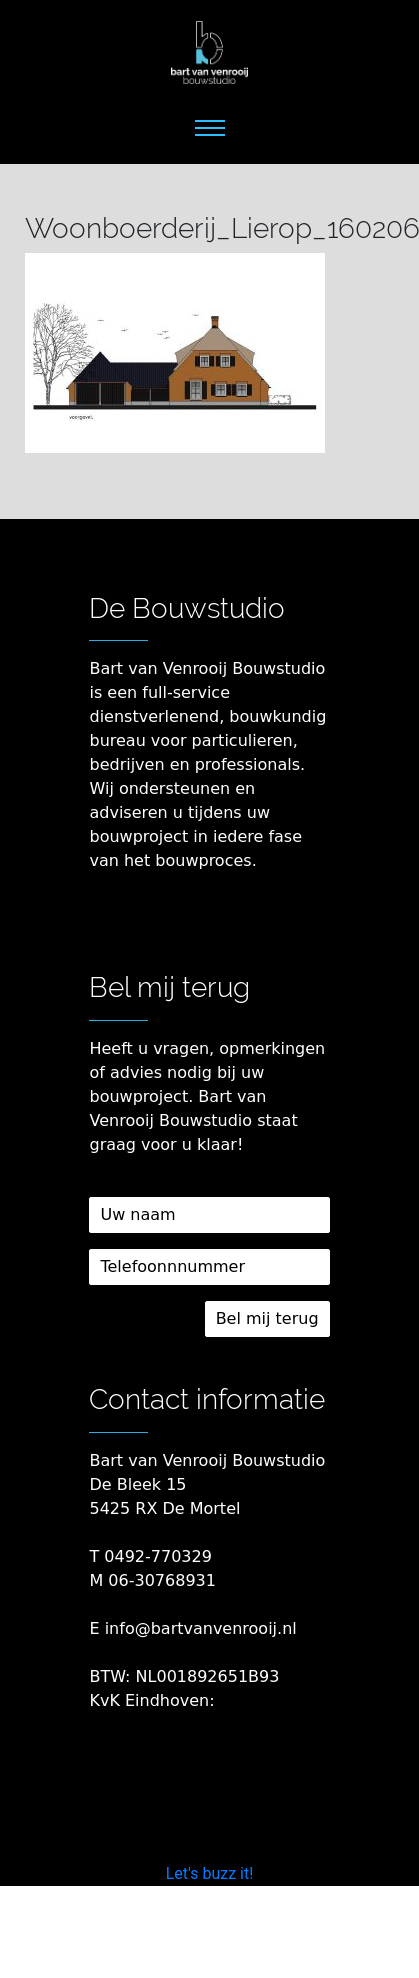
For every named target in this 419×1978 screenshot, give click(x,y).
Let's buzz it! (210, 1873)
